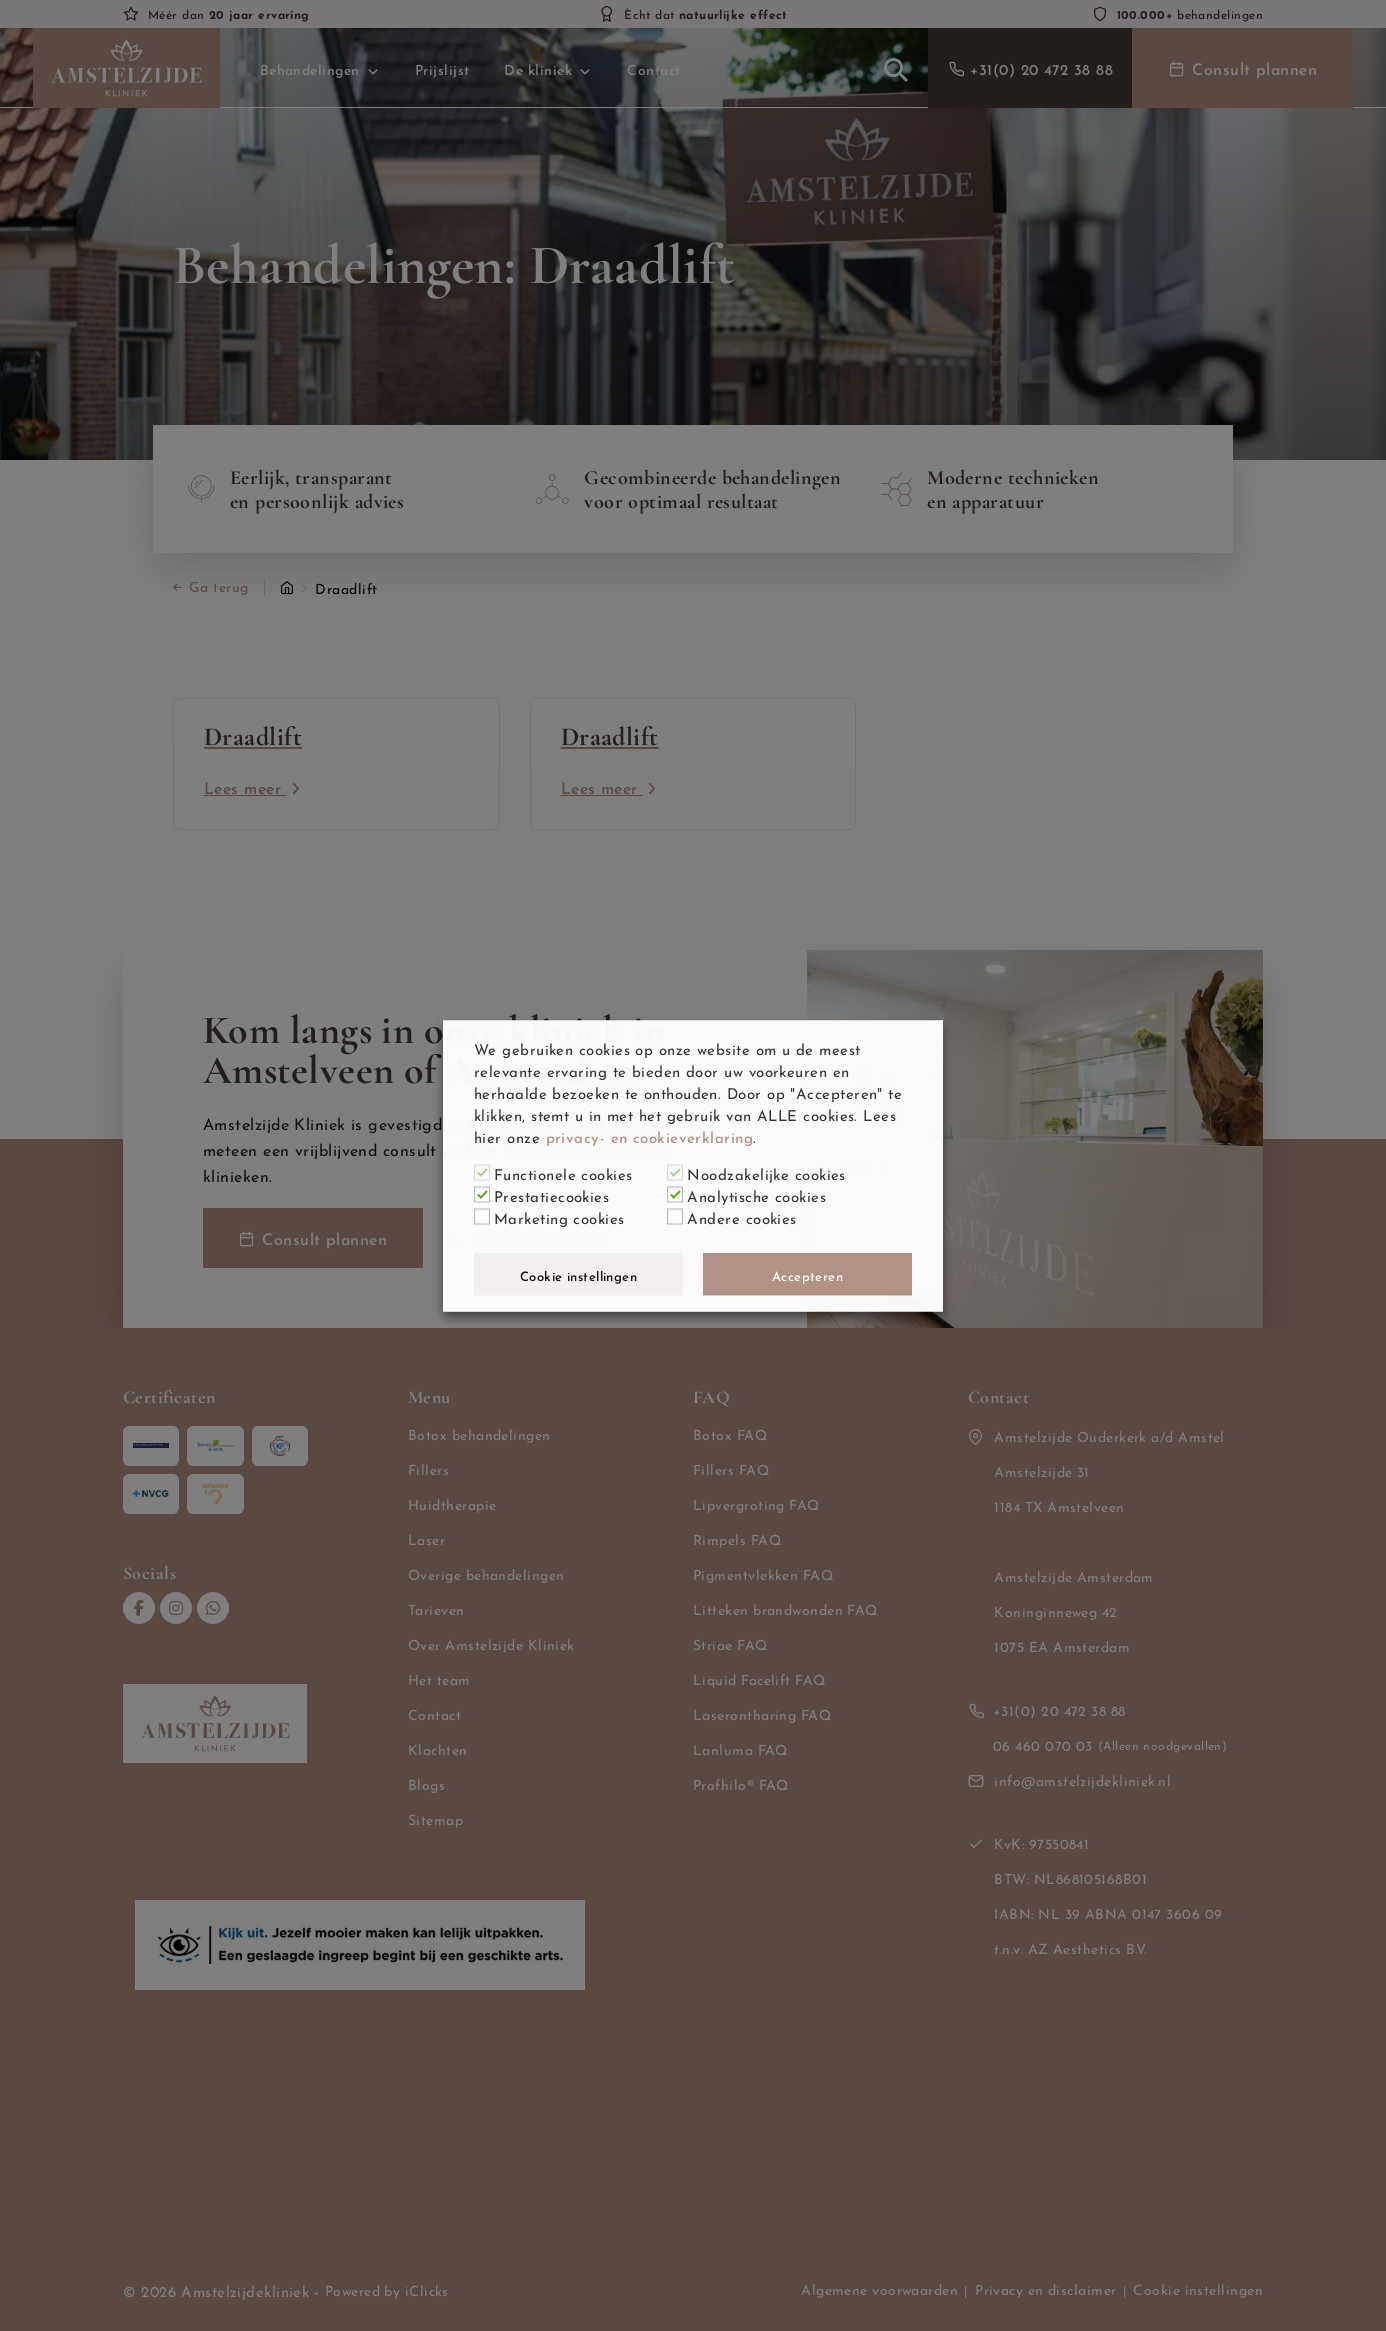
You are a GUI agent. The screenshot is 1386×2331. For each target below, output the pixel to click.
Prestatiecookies (551, 1194)
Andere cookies (741, 1216)
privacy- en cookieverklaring (650, 1135)
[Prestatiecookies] (482, 1195)
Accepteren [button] (808, 1273)
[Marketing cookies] (482, 1217)
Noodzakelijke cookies (766, 1172)
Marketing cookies (559, 1216)
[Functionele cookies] (482, 1173)
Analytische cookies (756, 1194)
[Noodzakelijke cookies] (675, 1173)
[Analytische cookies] (675, 1195)
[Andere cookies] (675, 1217)
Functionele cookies (563, 1172)
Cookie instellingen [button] (579, 1273)
